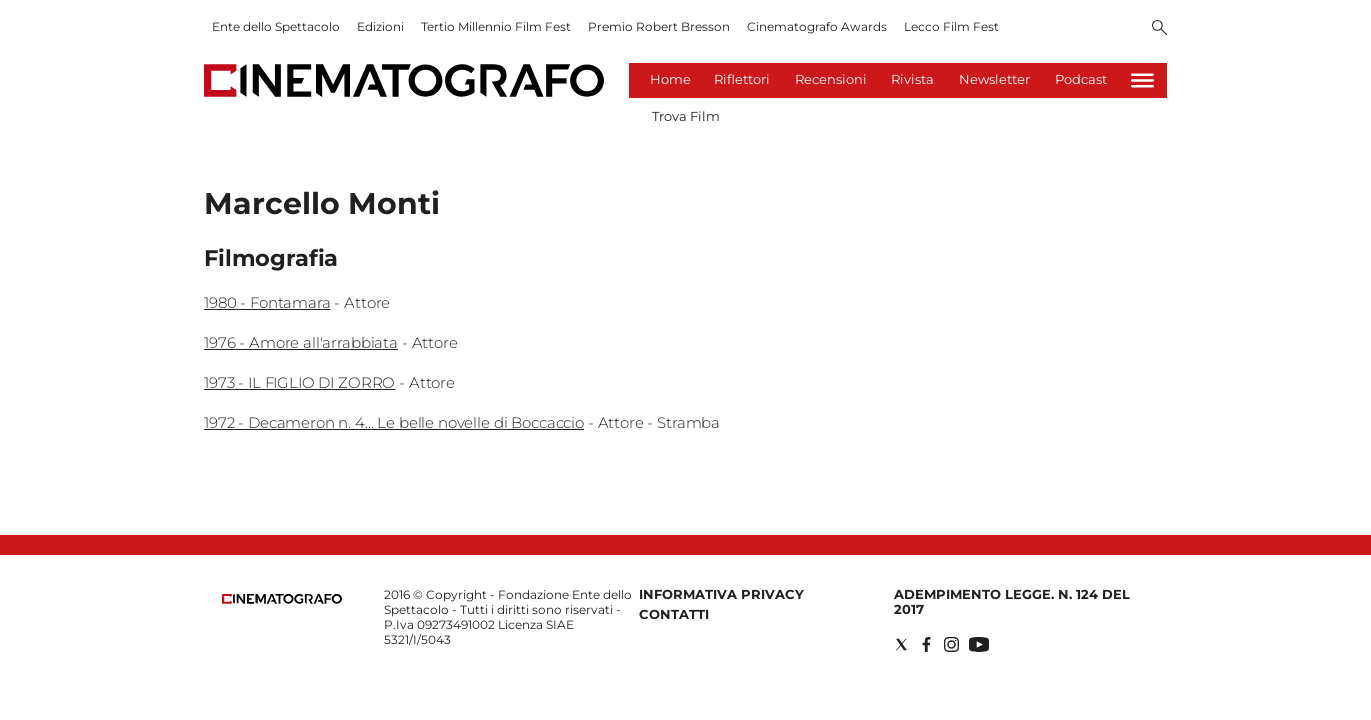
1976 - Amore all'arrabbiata (301, 342)
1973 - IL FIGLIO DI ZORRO (299, 382)
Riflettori (742, 79)
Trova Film (686, 116)
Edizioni (380, 26)
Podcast (1081, 79)
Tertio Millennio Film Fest (496, 26)
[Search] (1159, 29)
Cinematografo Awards (817, 26)
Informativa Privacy (721, 594)
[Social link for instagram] (951, 644)
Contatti (674, 614)
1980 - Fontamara (267, 302)
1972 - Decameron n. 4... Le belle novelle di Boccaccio (394, 422)
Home (670, 79)
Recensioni (831, 79)
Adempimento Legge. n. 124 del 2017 (1012, 601)
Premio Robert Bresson (659, 26)
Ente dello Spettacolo (276, 26)
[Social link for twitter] (901, 644)
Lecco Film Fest (951, 26)
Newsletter (994, 79)
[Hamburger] (1142, 80)
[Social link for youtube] (979, 644)
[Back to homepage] (282, 599)
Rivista (912, 79)
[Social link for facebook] (926, 644)
